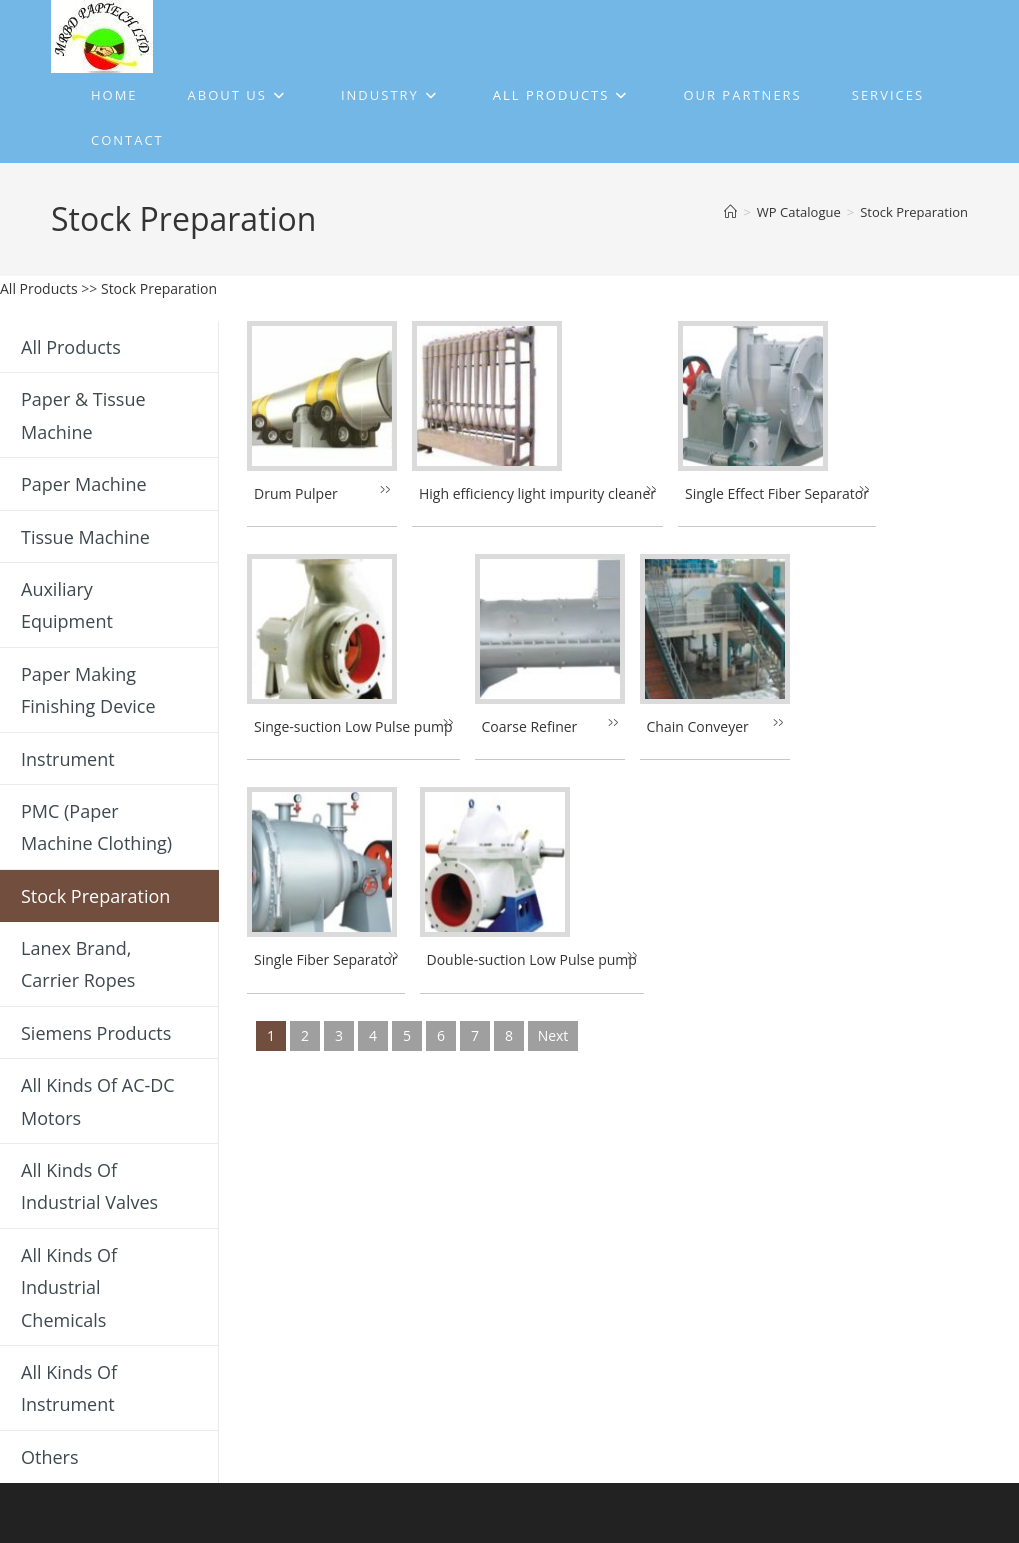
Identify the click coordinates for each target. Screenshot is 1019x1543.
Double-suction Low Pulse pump (532, 959)
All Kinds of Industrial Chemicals (69, 1287)
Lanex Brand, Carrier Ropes (78, 964)
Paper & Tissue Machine (83, 415)
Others (50, 1457)
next (553, 1035)
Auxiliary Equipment (67, 605)
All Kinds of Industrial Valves (89, 1186)
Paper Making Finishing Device (88, 690)
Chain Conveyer (698, 726)
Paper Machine (84, 484)
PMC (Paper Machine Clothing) (96, 827)
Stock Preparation (914, 212)
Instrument (68, 759)
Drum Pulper (296, 493)
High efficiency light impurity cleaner (537, 493)
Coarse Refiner (530, 726)
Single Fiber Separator (326, 959)
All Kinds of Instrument (69, 1388)
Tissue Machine (85, 537)
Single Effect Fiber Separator (777, 493)
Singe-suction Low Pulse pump (353, 726)
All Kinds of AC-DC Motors (98, 1101)
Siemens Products (96, 1033)
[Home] (730, 212)
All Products (39, 288)
